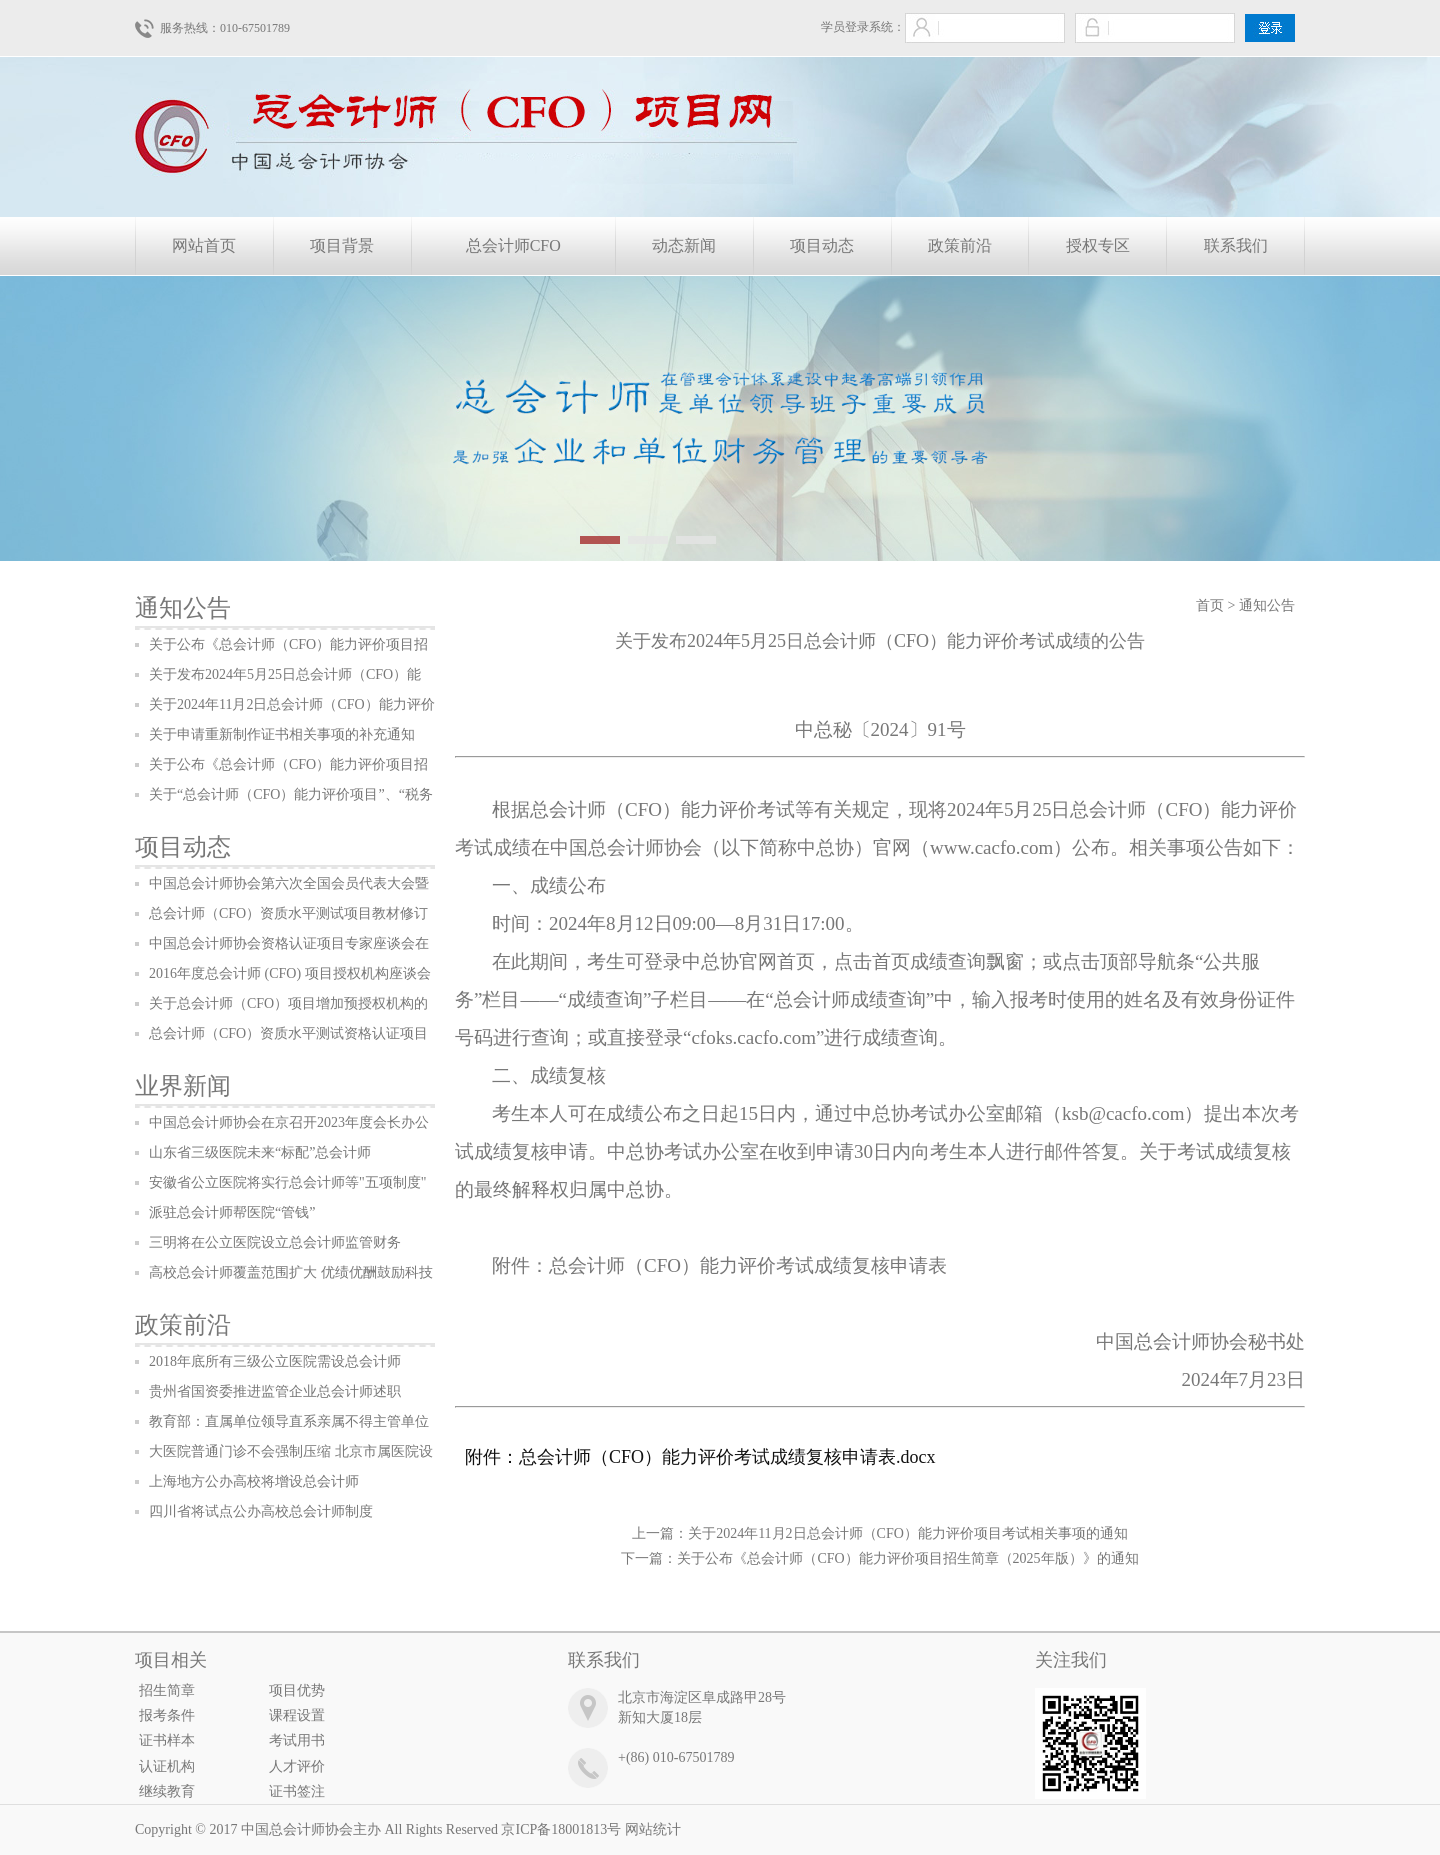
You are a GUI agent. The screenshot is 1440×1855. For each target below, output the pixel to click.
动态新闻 (684, 245)
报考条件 (167, 1715)
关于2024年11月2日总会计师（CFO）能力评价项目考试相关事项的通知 (908, 1533)
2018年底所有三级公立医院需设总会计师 (275, 1361)
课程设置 (297, 1715)
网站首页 (204, 245)
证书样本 (167, 1740)
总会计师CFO (513, 245)
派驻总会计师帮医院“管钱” (232, 1212)
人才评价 (297, 1766)
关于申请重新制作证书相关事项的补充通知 (282, 734)
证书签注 (297, 1791)
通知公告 (183, 608)
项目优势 (297, 1690)
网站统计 (653, 1829)
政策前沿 (960, 245)
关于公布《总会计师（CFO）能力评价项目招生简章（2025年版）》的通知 (907, 1558)
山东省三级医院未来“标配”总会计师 (260, 1152)
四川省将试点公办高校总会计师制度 (261, 1511)
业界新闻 (183, 1086)
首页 (1210, 605)
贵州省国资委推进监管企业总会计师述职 (275, 1391)
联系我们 (1236, 245)
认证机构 (167, 1766)
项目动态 (822, 245)
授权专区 (1098, 245)
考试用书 (297, 1740)
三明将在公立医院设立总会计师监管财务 (275, 1242)
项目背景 (342, 245)
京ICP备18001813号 (561, 1829)
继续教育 (167, 1791)
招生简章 (167, 1690)
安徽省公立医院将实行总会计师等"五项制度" (287, 1182)
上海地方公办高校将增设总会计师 (254, 1481)
